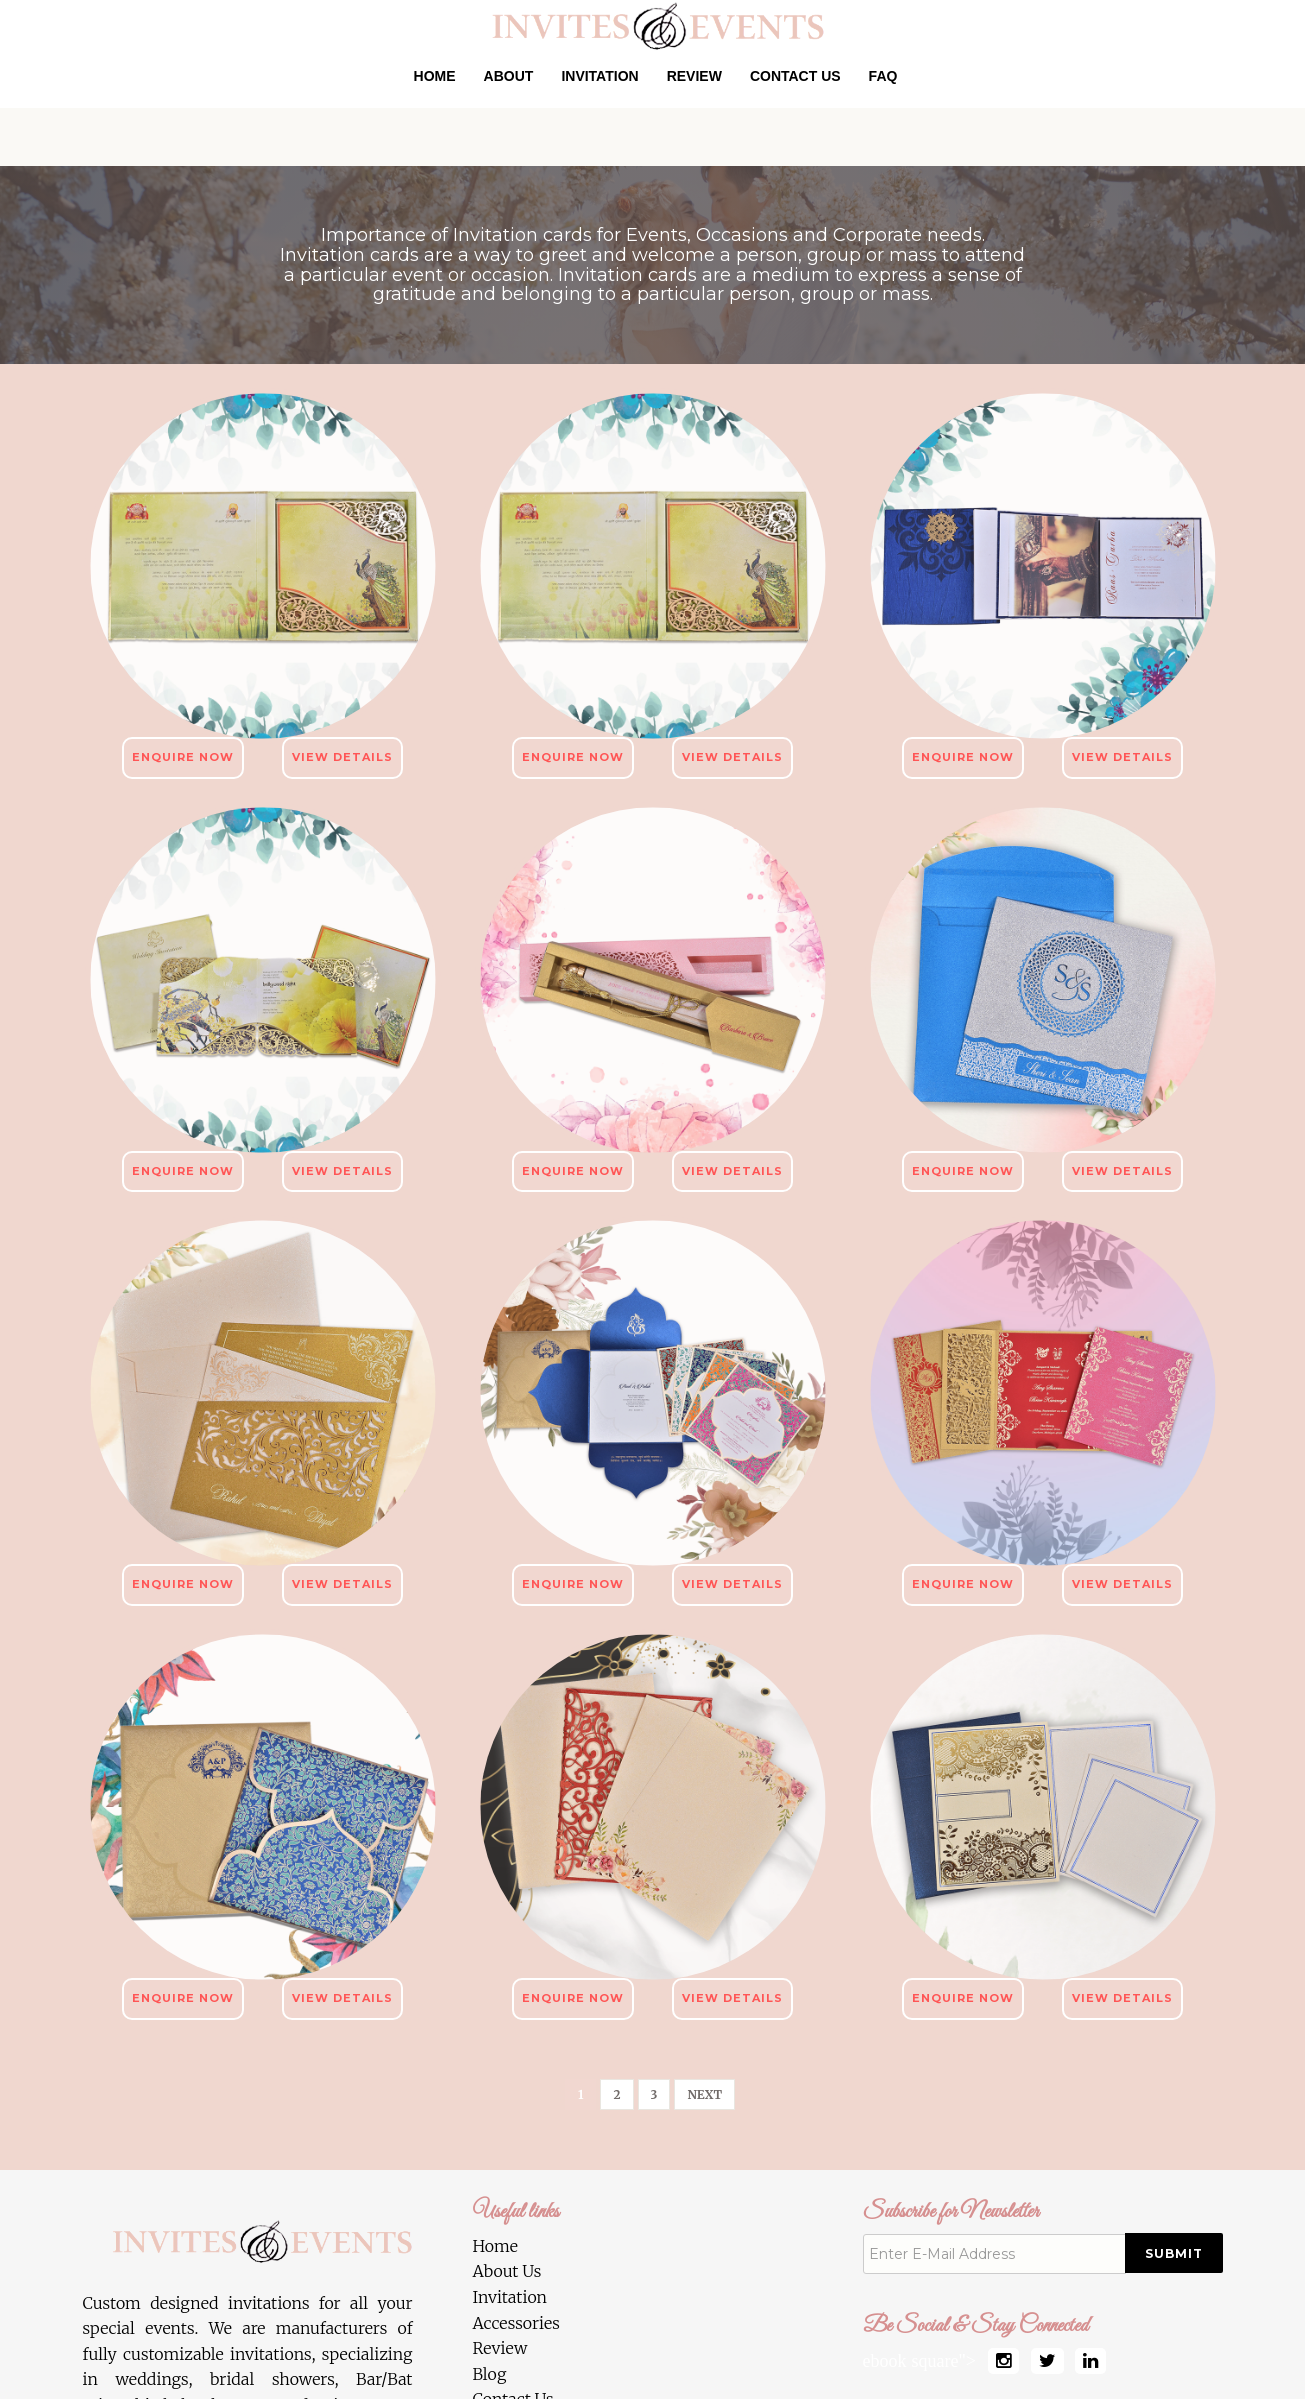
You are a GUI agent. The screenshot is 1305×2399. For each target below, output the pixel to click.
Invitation (599, 76)
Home (435, 76)
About (509, 76)
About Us (507, 2271)
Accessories (516, 2323)
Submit (1174, 2253)
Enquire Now (183, 757)
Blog (490, 2374)
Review (694, 76)
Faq (883, 76)
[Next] (704, 2094)
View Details (342, 757)
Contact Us (795, 76)
